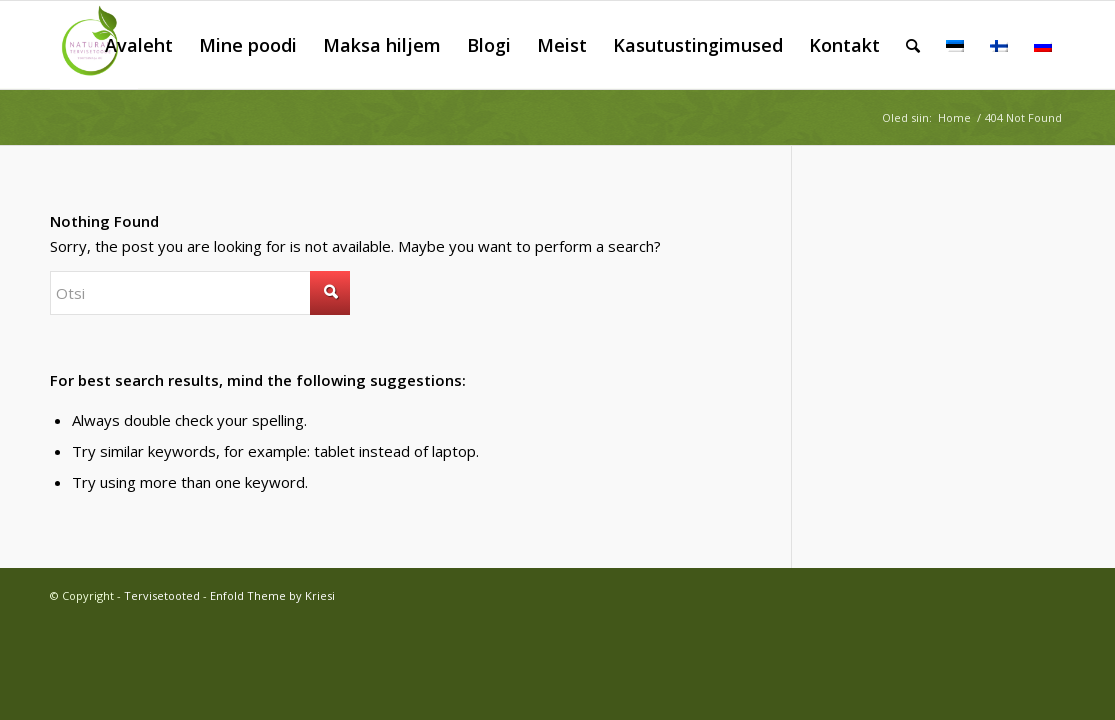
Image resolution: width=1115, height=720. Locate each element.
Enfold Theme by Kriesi (272, 595)
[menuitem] (139, 45)
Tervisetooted (162, 595)
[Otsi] (913, 45)
